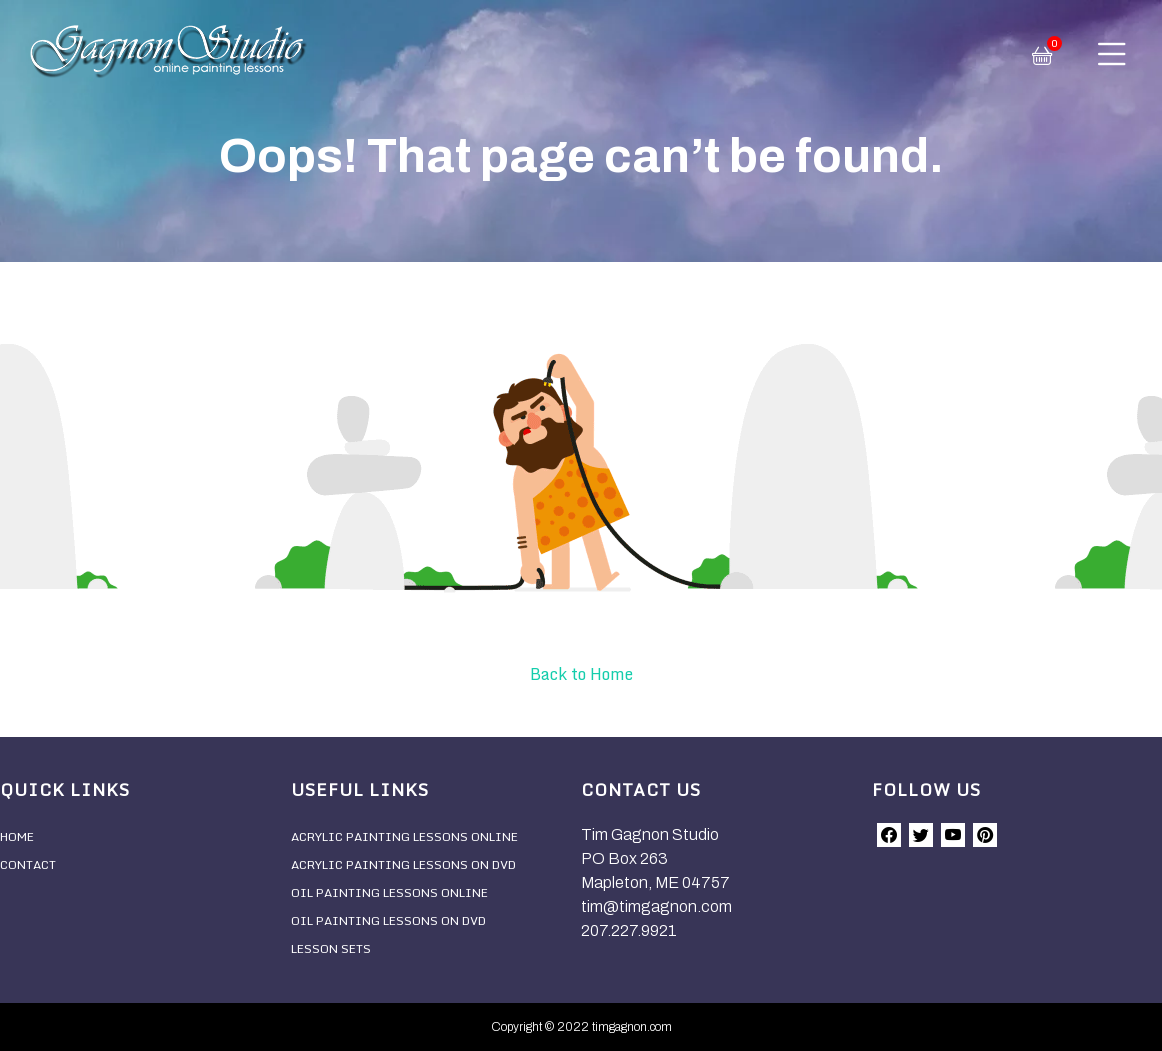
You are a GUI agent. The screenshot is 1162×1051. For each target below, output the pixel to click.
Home (17, 836)
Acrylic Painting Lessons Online (404, 836)
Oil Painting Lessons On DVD (388, 920)
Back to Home (581, 674)
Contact (28, 864)
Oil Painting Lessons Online (389, 892)
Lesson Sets (331, 948)
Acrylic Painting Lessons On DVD (403, 864)
